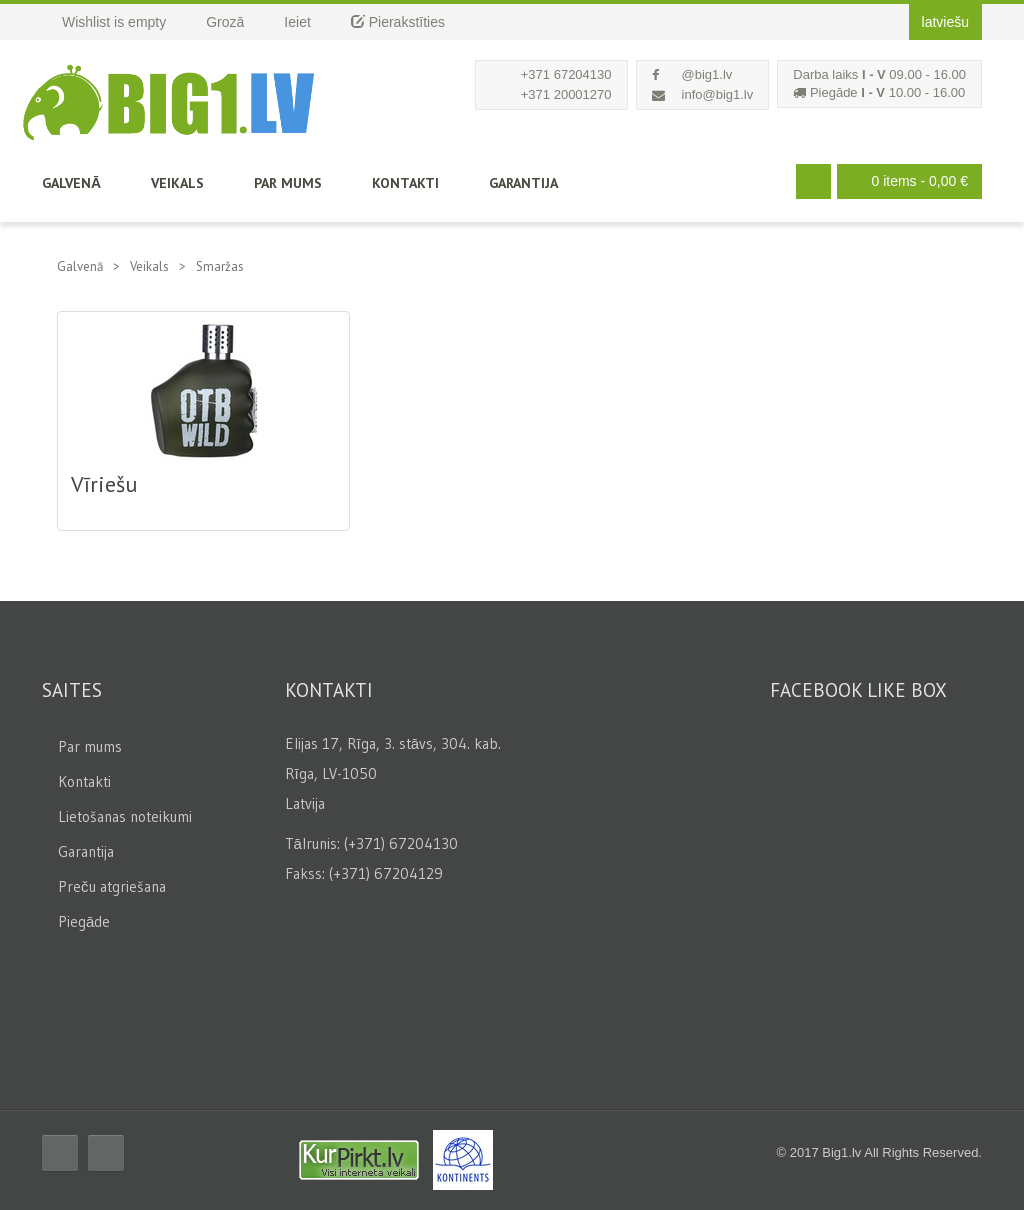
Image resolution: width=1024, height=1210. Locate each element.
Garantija (523, 183)
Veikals (177, 183)
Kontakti (405, 183)
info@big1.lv (718, 94)
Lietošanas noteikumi (125, 816)
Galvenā (71, 183)
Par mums (288, 183)
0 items (904, 181)
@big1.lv (707, 74)
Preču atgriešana (112, 886)
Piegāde (84, 921)
